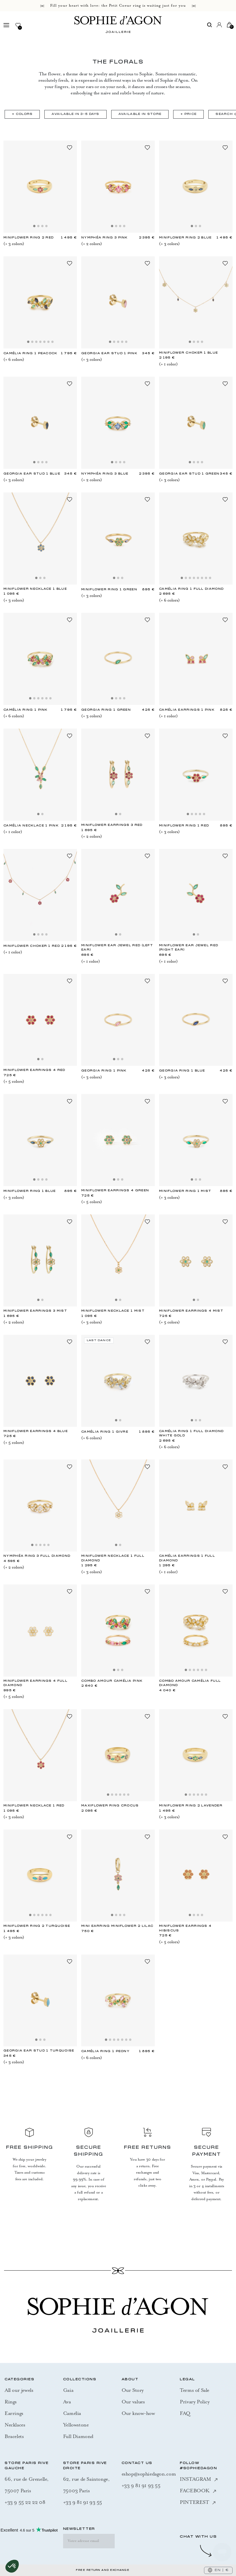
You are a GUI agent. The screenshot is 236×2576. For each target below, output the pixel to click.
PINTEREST (197, 2502)
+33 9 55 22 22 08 (25, 2502)
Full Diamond (78, 2436)
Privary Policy (194, 2401)
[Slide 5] (44, 342)
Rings (11, 2401)
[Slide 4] (46, 226)
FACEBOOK (198, 2490)
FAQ (185, 2413)
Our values (133, 2401)
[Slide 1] (34, 226)
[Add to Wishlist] (69, 147)
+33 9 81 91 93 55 (82, 2502)
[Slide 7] (52, 342)
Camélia (72, 2413)
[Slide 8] (210, 578)
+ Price (188, 114)
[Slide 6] (48, 342)
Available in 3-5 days (75, 114)
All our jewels (19, 2390)
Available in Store (139, 114)
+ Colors (22, 114)
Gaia (68, 2390)
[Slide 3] (42, 226)
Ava (67, 2401)
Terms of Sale (194, 2390)
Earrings (14, 2413)
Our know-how (138, 2413)
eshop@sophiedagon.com (149, 2474)
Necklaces (15, 2425)
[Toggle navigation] (9, 24)
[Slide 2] (38, 226)
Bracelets (14, 2436)
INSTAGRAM (198, 2479)
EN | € (218, 2570)
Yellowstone (76, 2425)
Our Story (133, 2390)
